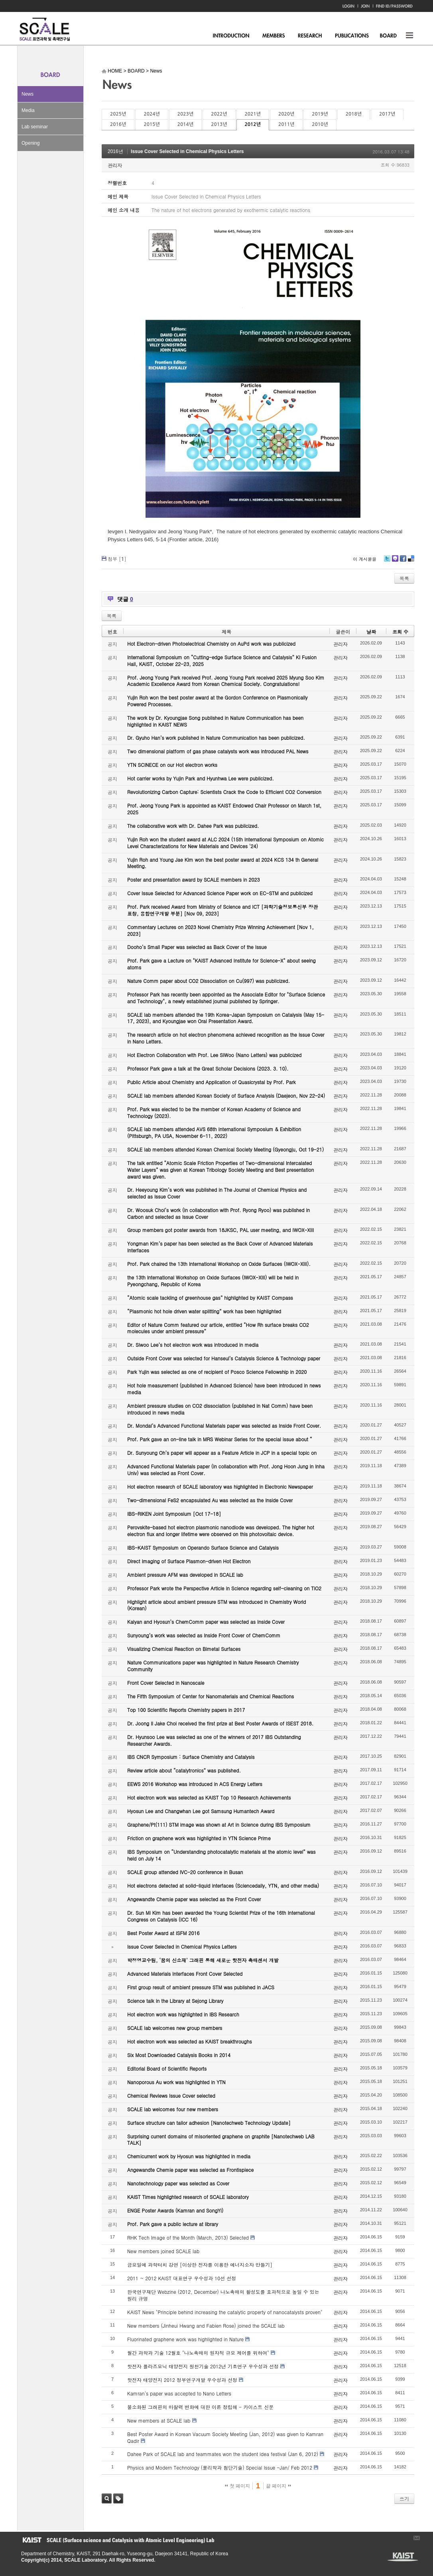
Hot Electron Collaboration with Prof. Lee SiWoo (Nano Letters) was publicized (214, 1054)
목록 (404, 578)
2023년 (185, 114)
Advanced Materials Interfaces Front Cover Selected (184, 1973)
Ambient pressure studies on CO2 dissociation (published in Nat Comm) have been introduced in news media (220, 1409)
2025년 (118, 114)
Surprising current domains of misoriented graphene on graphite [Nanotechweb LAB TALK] (221, 2139)
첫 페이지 (237, 2486)
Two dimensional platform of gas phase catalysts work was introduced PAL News (218, 751)
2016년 (118, 124)
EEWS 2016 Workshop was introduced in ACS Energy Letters (194, 1783)
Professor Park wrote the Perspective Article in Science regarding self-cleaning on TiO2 (224, 1588)
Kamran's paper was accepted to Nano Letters (179, 2393)
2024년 (151, 114)
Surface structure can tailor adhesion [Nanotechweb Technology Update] (209, 2122)
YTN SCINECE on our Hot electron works (172, 764)
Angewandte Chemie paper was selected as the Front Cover (194, 1899)
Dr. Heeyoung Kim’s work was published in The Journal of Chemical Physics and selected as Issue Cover (217, 1193)
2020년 (286, 114)
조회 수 (400, 631)
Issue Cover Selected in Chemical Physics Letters (187, 151)
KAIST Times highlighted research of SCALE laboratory (188, 2196)
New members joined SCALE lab (163, 2251)
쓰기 (404, 2498)
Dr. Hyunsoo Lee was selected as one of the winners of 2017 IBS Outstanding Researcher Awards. (214, 1740)
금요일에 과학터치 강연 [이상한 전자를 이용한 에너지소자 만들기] (199, 2264)
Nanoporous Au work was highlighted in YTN (176, 2082)
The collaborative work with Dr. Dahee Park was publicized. (193, 825)
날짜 (371, 631)
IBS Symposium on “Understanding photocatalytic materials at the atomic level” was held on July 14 (221, 1855)
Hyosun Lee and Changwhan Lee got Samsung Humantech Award (200, 1811)
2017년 (387, 114)
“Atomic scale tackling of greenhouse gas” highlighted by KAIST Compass (210, 1297)
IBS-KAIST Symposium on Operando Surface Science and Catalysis (203, 1547)
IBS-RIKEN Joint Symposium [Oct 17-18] (174, 1513)
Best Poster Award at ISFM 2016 (163, 1933)
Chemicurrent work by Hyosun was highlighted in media (188, 2156)
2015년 (151, 124)
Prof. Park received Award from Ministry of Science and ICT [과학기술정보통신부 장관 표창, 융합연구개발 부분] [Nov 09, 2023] (222, 910)
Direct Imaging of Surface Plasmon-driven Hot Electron (188, 1561)
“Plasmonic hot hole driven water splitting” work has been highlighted (204, 1311)
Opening (30, 143)
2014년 (185, 124)
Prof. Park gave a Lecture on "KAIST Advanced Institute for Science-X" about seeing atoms (221, 964)
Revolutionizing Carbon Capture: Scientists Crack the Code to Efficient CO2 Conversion (224, 791)
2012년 (253, 124)
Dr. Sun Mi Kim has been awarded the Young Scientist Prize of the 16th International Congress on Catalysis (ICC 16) (221, 1916)
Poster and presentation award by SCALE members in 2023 (193, 879)
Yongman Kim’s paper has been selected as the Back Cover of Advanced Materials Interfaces (220, 1247)
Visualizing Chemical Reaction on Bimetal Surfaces (183, 1648)
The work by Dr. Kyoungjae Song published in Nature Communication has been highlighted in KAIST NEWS (215, 721)
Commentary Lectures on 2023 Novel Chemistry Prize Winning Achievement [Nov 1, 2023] (220, 930)
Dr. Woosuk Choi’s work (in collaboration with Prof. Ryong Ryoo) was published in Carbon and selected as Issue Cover (218, 1213)
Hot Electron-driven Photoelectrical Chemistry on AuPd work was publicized (211, 643)
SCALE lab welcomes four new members (172, 2109)
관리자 (115, 165)
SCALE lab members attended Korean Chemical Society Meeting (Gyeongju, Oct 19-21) (225, 1149)
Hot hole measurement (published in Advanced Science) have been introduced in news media (224, 1388)
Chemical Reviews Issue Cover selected (171, 2095)
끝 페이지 (278, 2486)
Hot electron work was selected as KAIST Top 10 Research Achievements (209, 1797)
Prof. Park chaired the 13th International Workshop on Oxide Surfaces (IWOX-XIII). (219, 1263)
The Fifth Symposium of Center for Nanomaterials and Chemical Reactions (210, 1696)
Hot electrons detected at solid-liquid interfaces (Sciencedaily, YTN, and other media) (223, 1885)
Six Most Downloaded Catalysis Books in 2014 (178, 2054)
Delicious (411, 561)
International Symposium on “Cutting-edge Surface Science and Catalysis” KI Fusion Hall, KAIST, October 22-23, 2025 (222, 660)
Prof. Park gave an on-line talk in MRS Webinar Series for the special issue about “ (219, 1439)
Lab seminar (35, 127)
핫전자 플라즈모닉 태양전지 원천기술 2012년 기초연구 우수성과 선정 (203, 2366)
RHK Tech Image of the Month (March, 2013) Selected (188, 2237)
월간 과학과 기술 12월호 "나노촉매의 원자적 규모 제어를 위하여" (198, 2352)
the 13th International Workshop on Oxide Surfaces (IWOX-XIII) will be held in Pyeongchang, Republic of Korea (213, 1280)
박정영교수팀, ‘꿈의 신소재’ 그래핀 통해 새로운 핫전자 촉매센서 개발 (203, 1960)
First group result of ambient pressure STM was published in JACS (200, 1987)
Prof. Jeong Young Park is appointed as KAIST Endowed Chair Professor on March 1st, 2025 (224, 808)
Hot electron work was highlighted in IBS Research (183, 2014)
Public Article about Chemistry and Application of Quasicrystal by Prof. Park (211, 1082)
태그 (118, 2498)
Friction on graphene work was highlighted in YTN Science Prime (199, 1838)
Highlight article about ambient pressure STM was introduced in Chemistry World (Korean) (216, 1605)
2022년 (219, 114)
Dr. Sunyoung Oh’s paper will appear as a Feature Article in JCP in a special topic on (222, 1452)
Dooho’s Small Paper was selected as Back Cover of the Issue (197, 946)
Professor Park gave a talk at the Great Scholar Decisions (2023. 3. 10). (208, 1068)
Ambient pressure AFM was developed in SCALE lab (185, 1574)
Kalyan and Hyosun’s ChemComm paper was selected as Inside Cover (206, 1621)
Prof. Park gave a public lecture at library (172, 2223)
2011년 (286, 124)
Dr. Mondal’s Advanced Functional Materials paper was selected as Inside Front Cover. (224, 1425)
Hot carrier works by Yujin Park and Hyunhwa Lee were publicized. (200, 778)
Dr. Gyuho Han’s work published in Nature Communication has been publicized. (216, 737)
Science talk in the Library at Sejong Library (175, 2000)
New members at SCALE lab (159, 2420)
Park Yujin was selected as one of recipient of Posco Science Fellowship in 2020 (217, 1371)
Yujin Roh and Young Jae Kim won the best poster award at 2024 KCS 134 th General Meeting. (222, 863)
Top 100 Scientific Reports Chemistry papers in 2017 (186, 1709)
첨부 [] (117, 558)
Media (28, 110)
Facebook (402, 561)
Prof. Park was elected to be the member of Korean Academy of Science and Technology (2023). (214, 1112)
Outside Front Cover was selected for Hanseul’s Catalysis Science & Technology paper (223, 1358)
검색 (107, 2498)
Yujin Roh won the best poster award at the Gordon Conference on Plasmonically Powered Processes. (217, 700)
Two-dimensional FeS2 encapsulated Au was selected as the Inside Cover (210, 1500)
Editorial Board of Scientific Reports (167, 2068)
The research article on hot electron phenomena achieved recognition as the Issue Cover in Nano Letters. (226, 1038)
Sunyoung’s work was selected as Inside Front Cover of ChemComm (203, 1635)
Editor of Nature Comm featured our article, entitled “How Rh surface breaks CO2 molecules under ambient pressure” (218, 1328)
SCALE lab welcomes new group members (174, 2027)
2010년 (320, 124)
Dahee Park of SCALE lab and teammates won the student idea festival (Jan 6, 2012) (222, 2453)
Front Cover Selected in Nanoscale (165, 1682)
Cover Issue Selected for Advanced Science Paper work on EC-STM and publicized (220, 893)
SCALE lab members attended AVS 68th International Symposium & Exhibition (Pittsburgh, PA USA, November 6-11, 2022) (214, 1132)
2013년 (219, 124)
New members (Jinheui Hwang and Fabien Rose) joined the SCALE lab (206, 2325)
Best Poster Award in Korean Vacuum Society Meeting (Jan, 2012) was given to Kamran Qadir (225, 2437)
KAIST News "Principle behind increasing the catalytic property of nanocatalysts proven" (225, 2312)
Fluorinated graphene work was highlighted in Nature (185, 2339)
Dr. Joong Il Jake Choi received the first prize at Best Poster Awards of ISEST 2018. (220, 1723)
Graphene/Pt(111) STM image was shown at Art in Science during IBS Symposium (219, 1824)
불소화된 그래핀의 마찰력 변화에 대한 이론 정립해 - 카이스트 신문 (200, 2406)
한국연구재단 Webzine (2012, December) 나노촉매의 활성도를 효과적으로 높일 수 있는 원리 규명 (223, 2295)
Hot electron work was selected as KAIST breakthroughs (189, 2041)
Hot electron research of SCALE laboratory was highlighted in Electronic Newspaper (220, 1486)
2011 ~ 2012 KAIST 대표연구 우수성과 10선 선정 (181, 2278)
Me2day (395, 561)
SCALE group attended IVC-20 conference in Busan (185, 1872)
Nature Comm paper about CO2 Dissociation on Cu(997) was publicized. (208, 980)
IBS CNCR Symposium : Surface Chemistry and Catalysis (190, 1756)
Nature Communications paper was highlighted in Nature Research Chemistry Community (213, 1665)
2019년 (320, 114)
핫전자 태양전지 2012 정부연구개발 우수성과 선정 (182, 2379)
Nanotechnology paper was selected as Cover (178, 2183)
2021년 (253, 114)
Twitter (387, 561)
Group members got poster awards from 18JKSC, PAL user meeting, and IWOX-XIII (220, 1229)
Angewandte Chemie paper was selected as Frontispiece (190, 2169)
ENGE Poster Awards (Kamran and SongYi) (175, 2210)
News (27, 94)
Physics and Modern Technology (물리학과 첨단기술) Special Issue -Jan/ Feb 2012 (219, 2467)
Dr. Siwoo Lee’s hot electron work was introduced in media (192, 1344)
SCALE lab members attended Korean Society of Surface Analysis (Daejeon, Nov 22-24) (226, 1095)
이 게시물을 (364, 559)
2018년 (354, 114)
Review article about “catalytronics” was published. (184, 1770)
